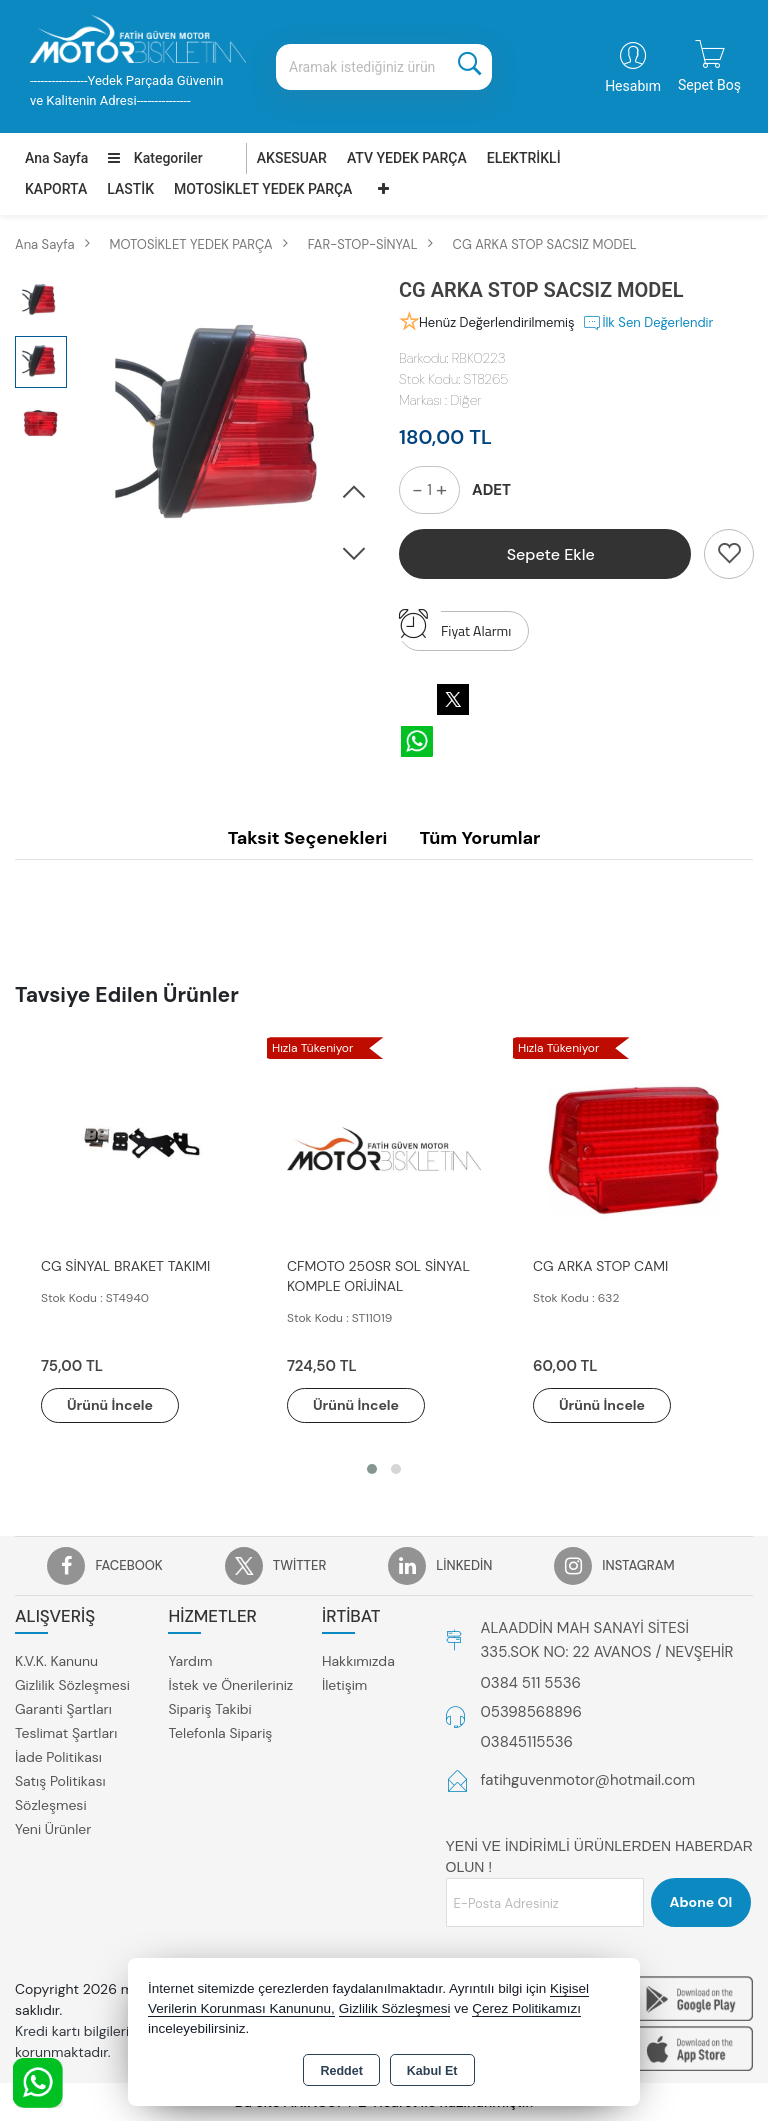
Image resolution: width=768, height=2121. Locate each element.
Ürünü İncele (110, 1405)
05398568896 (531, 1712)
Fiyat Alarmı (455, 626)
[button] (354, 493)
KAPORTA (56, 189)
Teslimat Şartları (66, 1733)
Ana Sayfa (56, 158)
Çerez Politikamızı (526, 2008)
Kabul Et (432, 2071)
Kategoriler (155, 158)
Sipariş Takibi (209, 1709)
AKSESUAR (292, 158)
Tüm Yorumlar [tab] (479, 838)
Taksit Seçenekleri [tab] (308, 838)
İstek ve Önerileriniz (230, 1685)
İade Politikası (58, 1757)
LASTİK (130, 189)
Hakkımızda (358, 1661)
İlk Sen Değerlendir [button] (647, 323)
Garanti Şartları (63, 1709)
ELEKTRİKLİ (524, 158)
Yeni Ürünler (53, 1829)
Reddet (341, 2071)
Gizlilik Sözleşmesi (72, 1685)
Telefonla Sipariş (220, 1733)
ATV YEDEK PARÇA (407, 158)
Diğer (465, 400)
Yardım (190, 1661)
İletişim (344, 1685)
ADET (491, 490)
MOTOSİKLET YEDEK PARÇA (263, 189)
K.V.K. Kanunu (56, 1661)
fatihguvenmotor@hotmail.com (588, 1780)
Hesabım (633, 86)
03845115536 (527, 1742)
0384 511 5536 (531, 1683)
